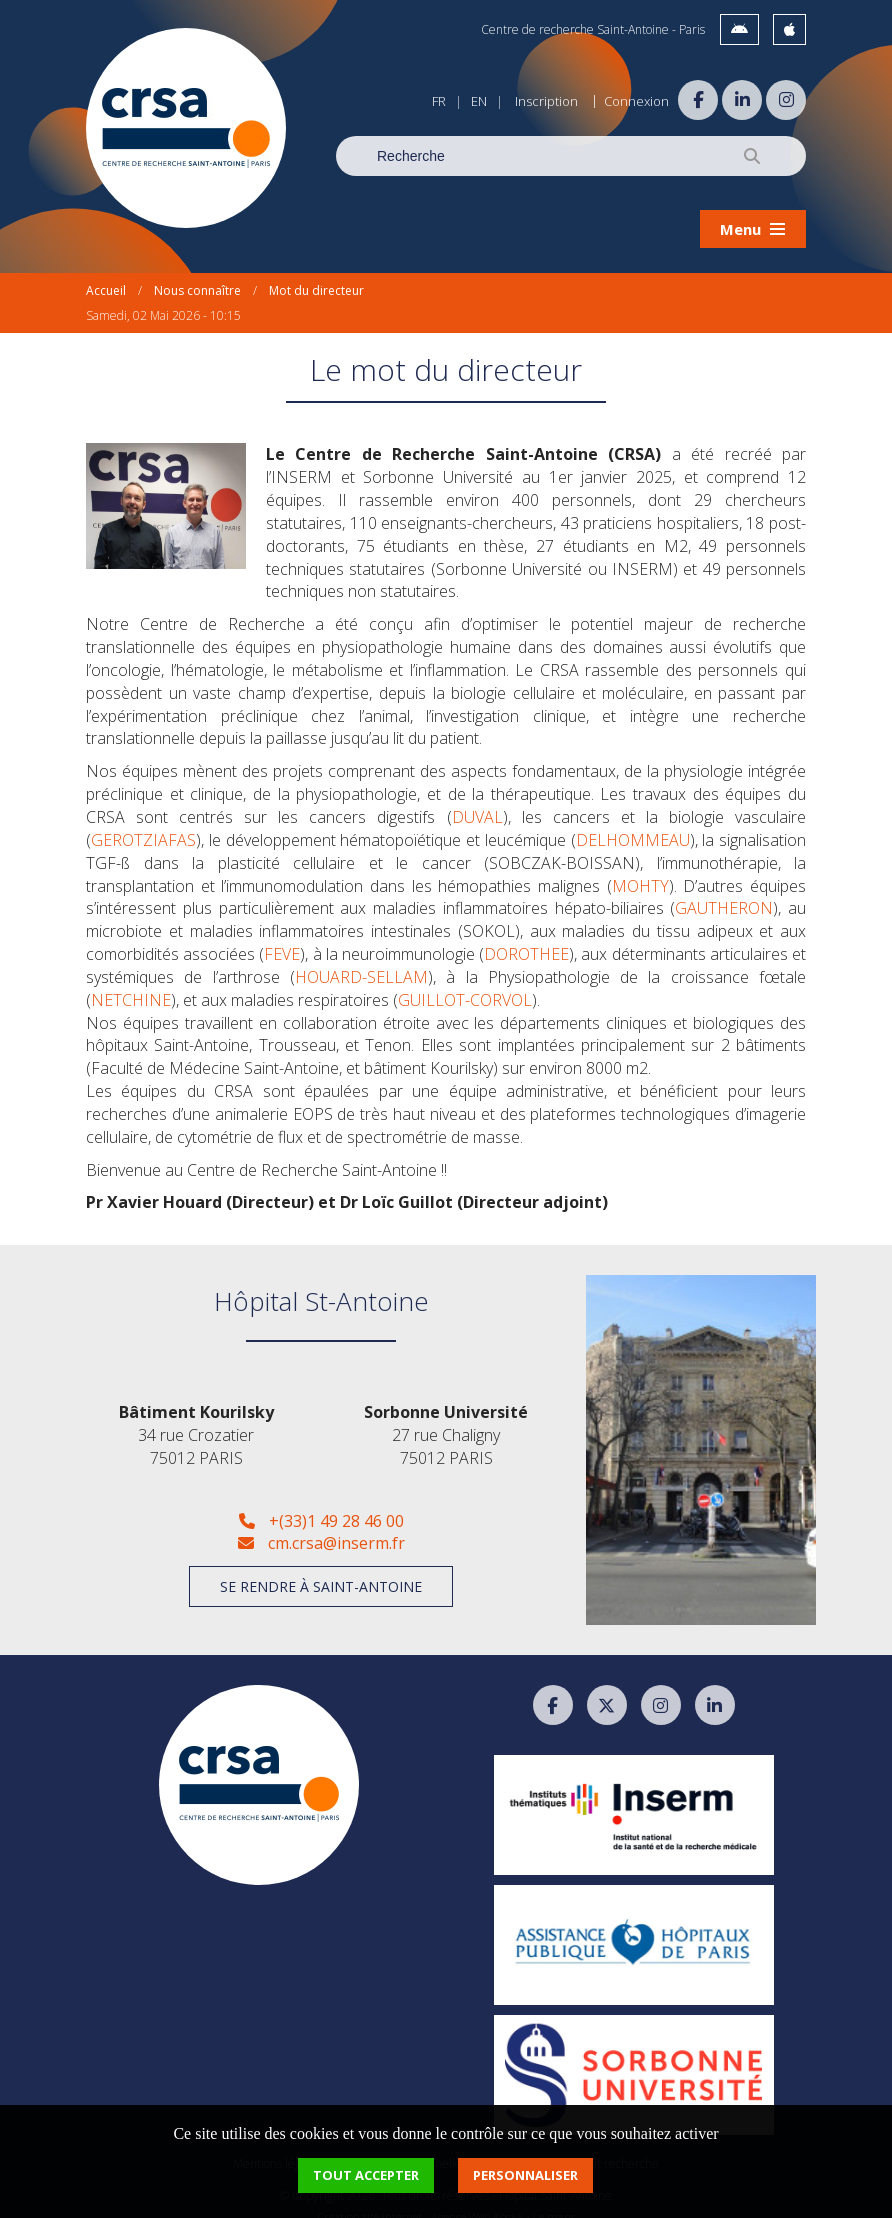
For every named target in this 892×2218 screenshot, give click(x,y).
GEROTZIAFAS (143, 824)
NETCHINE (131, 984)
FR (439, 101)
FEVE (282, 938)
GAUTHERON (724, 892)
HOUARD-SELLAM (361, 961)
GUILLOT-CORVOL (465, 984)
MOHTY (640, 869)
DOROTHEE (526, 938)
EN (479, 101)
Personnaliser (525, 2175)
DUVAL (477, 801)
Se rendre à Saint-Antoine (321, 1570)
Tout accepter (366, 2175)
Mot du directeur (316, 274)
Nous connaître (197, 274)
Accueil (106, 274)
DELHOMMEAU (633, 824)
